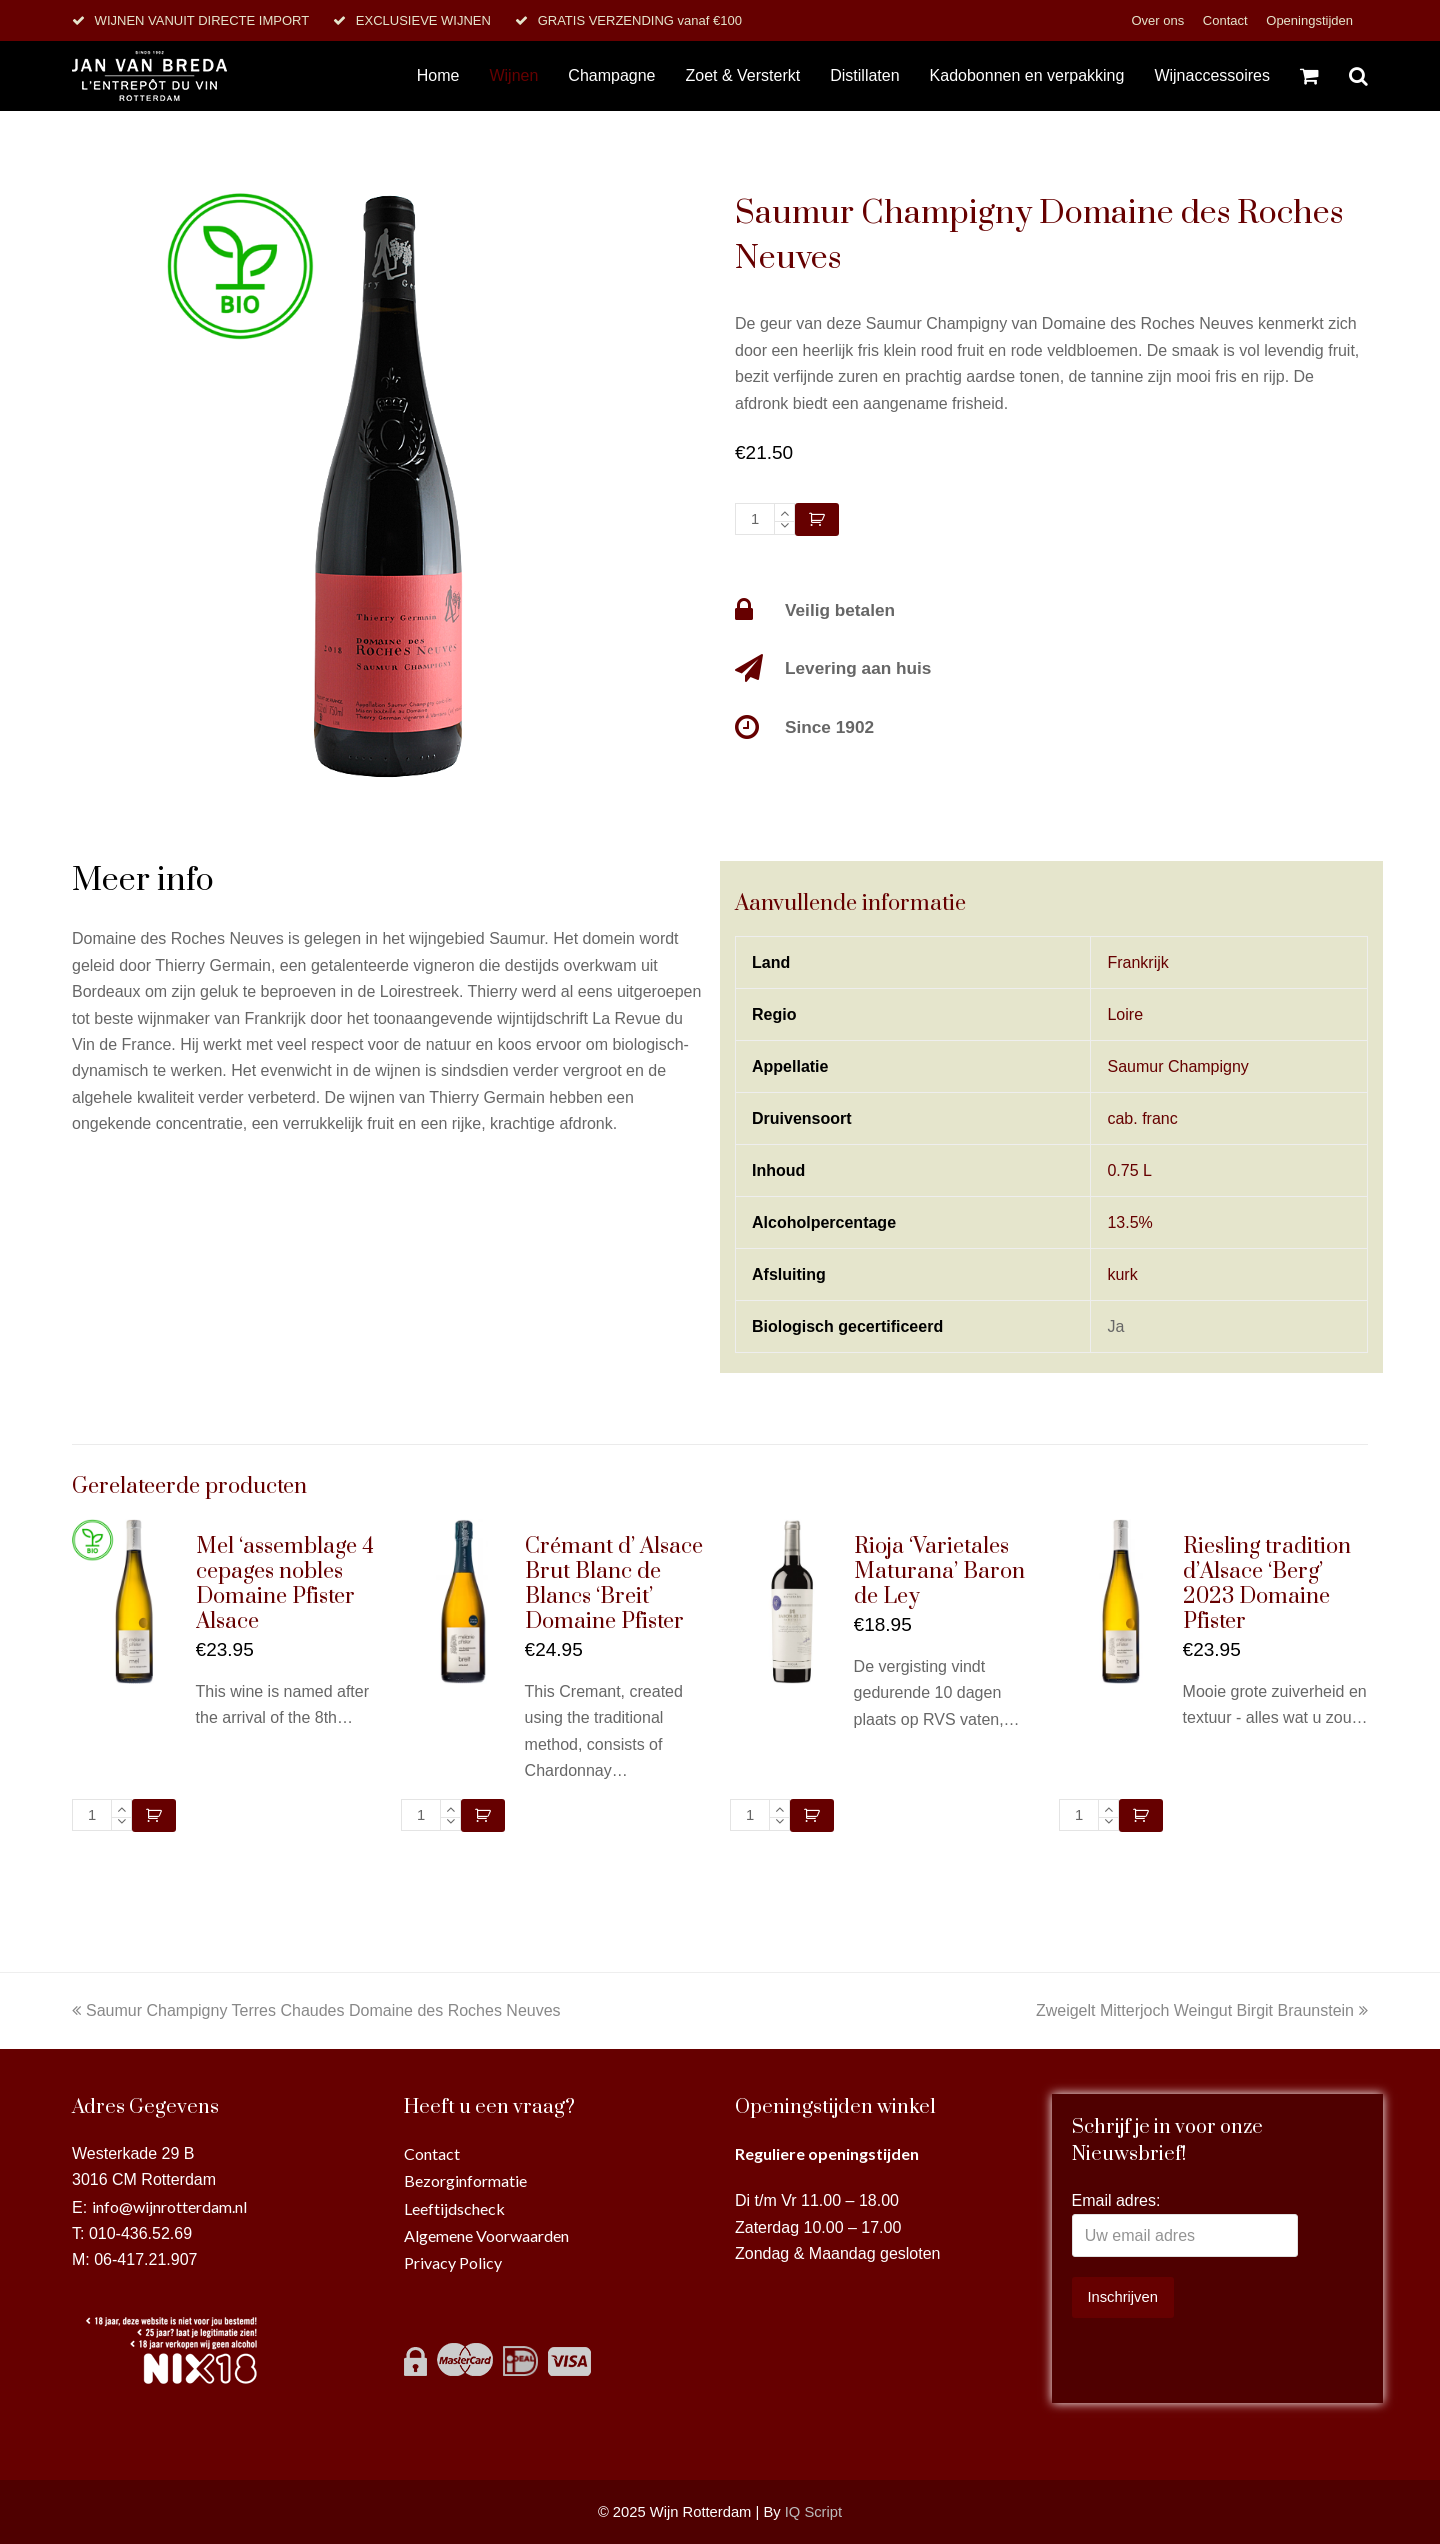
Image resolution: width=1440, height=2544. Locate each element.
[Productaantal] (755, 519)
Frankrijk (1137, 962)
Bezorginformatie (465, 2180)
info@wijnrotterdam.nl (169, 2206)
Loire (1125, 1014)
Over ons (1159, 20)
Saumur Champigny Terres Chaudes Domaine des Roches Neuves (316, 2010)
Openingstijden (1309, 20)
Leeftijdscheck (454, 2208)
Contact (1227, 20)
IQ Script (813, 2512)
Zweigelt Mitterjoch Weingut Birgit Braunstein (1202, 2010)
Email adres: (1116, 2200)
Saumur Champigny (1177, 1066)
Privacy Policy (453, 2262)
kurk (1122, 1274)
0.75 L (1129, 1170)
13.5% (1129, 1222)
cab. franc (1142, 1118)
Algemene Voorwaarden (486, 2235)
